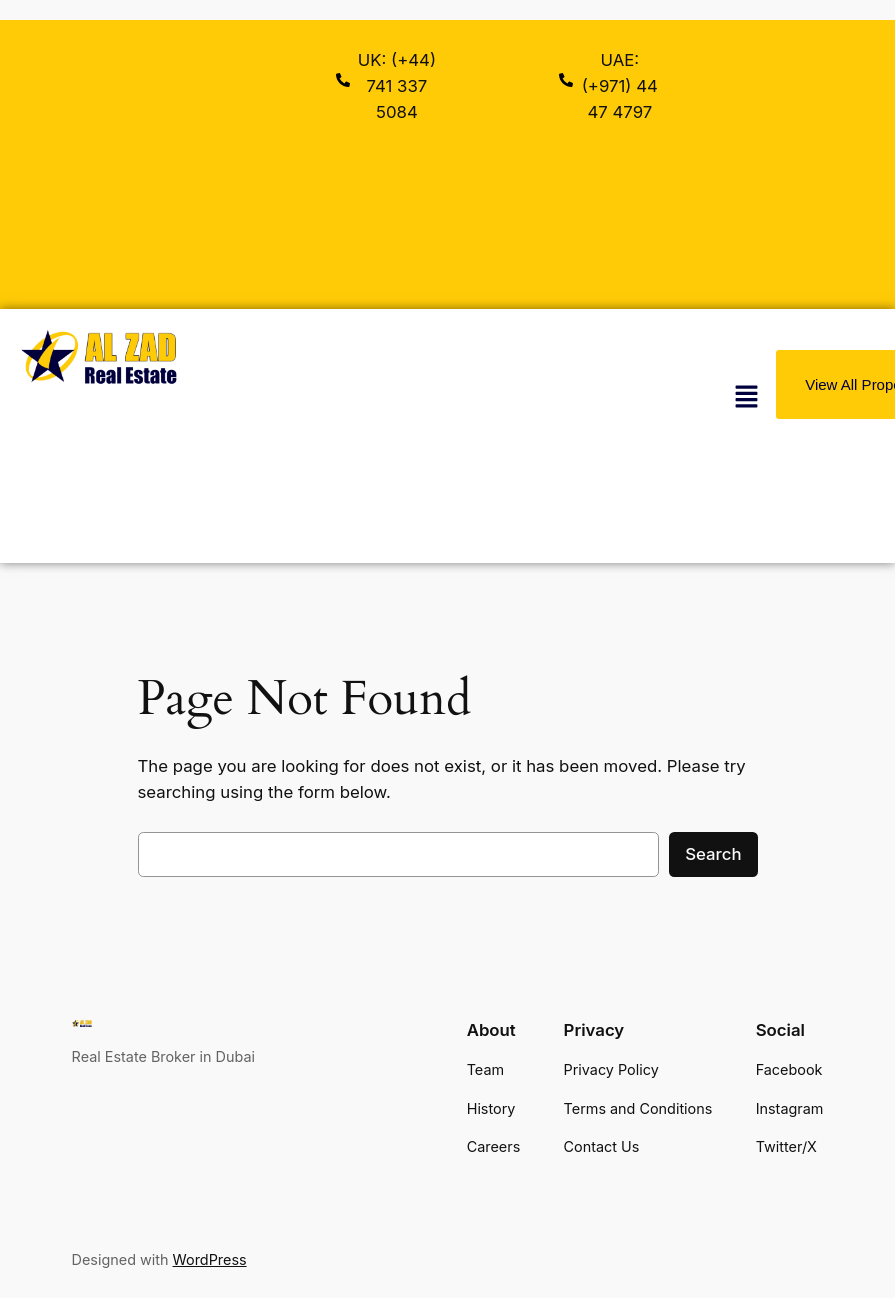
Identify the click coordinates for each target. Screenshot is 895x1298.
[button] (746, 396)
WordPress (210, 1259)
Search (713, 854)
